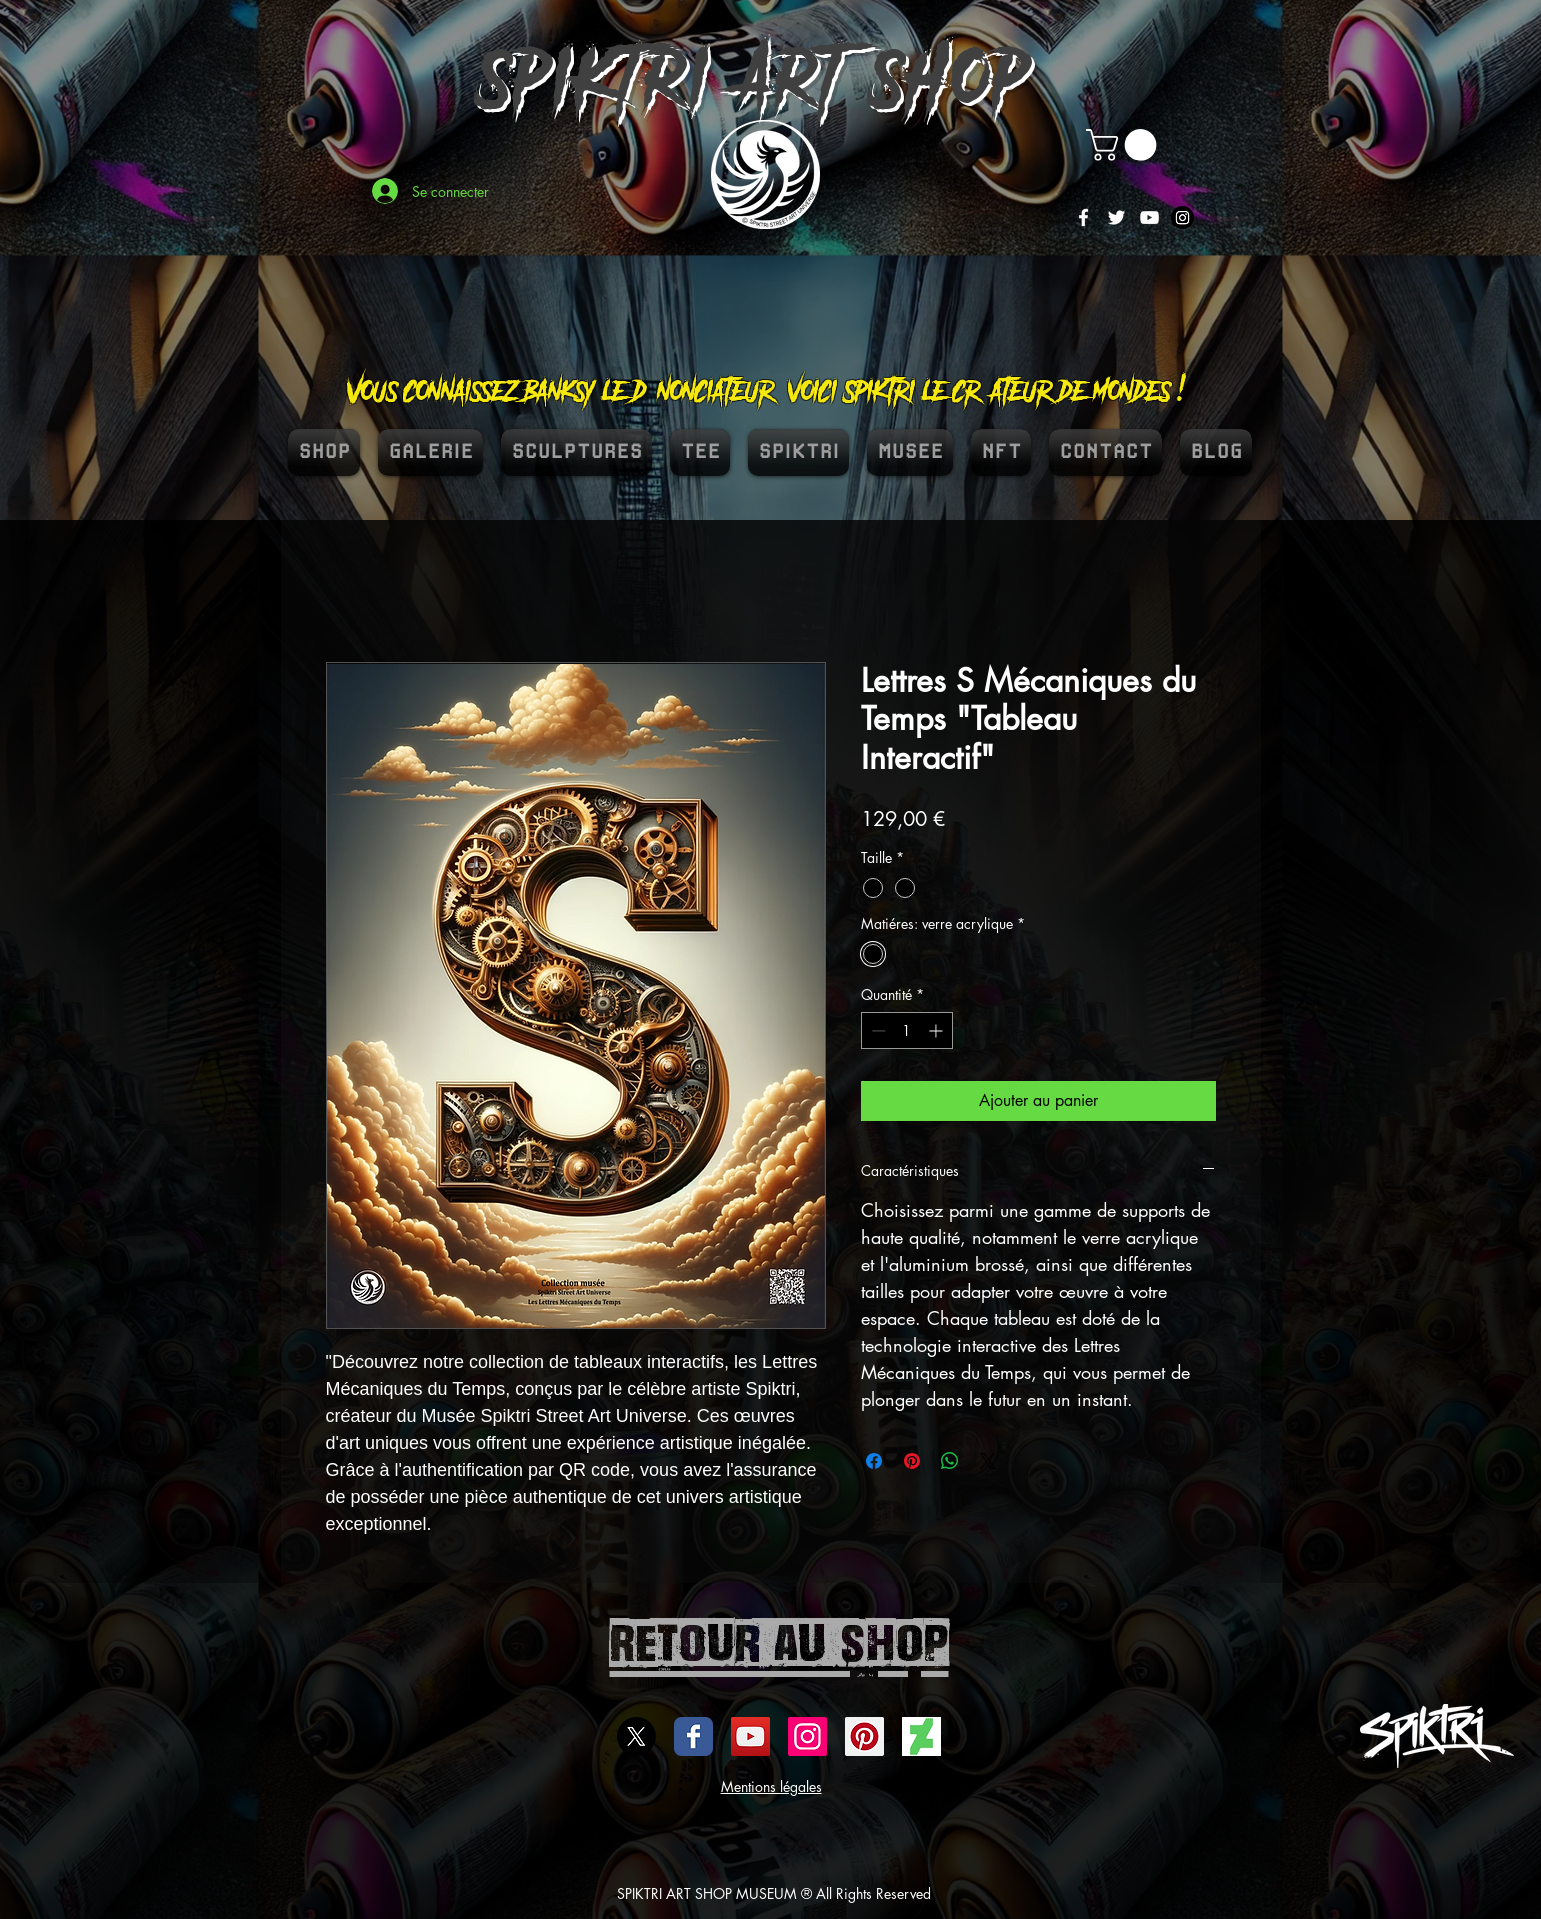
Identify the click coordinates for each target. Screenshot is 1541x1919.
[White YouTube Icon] (1149, 217)
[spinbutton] (907, 1030)
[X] (636, 1736)
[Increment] (937, 1030)
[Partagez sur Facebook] (874, 1461)
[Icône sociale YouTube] (750, 1736)
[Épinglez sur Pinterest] (912, 1461)
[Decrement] (876, 1030)
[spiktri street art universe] (864, 1736)
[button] (1125, 145)
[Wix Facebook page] (693, 1736)
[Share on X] (988, 1461)
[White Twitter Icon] (1116, 217)
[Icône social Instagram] (807, 1736)
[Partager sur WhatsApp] (950, 1461)
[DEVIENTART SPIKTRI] (921, 1736)
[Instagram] (1182, 217)
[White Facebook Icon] (1083, 217)
